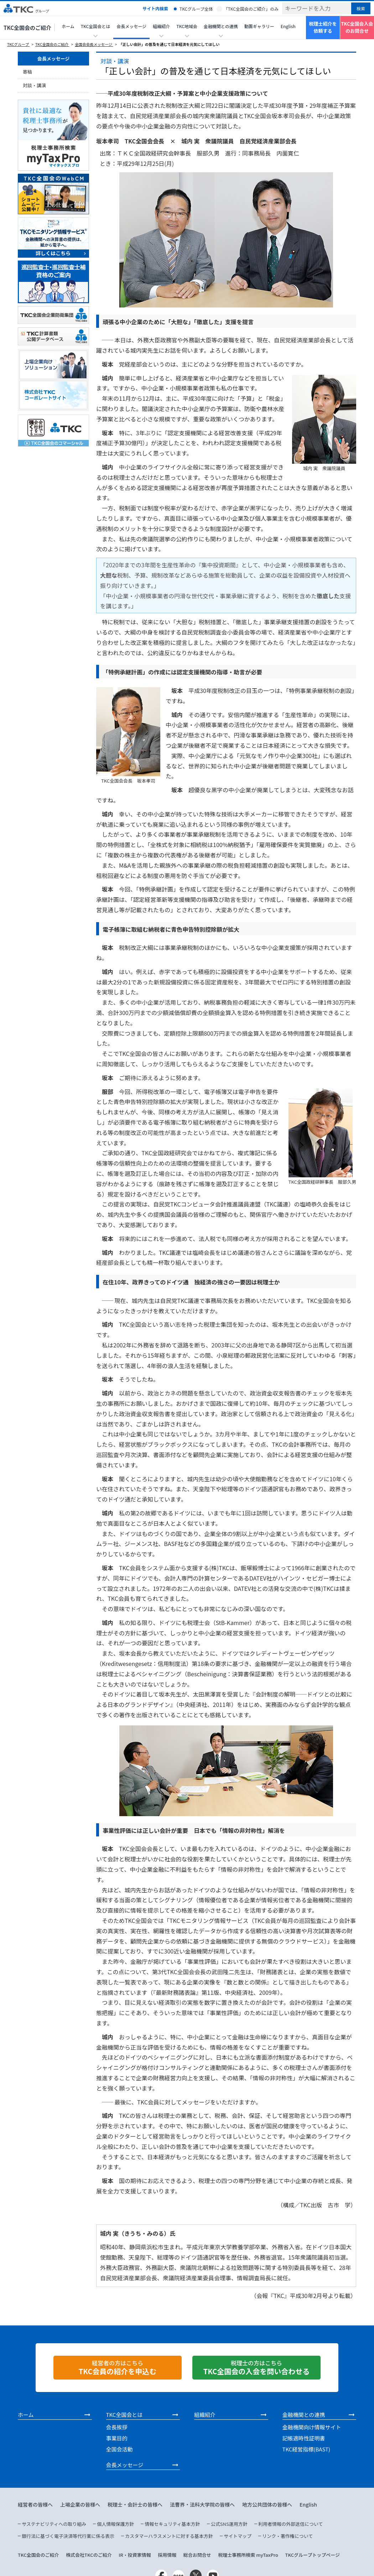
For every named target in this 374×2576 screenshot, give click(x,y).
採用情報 (167, 2554)
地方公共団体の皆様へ (267, 2504)
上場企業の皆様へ (80, 2504)
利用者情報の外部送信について (290, 2523)
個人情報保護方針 (115, 2523)
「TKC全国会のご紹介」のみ (251, 9)
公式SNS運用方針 (229, 2523)
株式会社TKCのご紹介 (89, 2554)
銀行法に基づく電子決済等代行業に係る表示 (68, 2536)
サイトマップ (237, 2536)
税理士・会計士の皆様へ (135, 2504)
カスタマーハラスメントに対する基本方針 (169, 2536)
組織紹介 (204, 2414)
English (288, 26)
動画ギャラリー (259, 26)
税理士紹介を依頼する (323, 27)
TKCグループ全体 (196, 9)
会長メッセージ (131, 26)
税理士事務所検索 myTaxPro (248, 2554)
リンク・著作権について (287, 2536)
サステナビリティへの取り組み (54, 2523)
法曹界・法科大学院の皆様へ (202, 2504)
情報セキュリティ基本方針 (172, 2523)
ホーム (68, 26)
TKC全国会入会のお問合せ (357, 27)
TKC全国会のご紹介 (27, 27)
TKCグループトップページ (312, 2554)
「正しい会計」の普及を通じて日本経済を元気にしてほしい (169, 44)
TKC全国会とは (124, 2414)
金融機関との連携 (303, 2414)
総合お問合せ (197, 2554)
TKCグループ (18, 44)
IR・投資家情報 (135, 2554)
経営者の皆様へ (35, 2504)
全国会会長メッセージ (94, 44)
